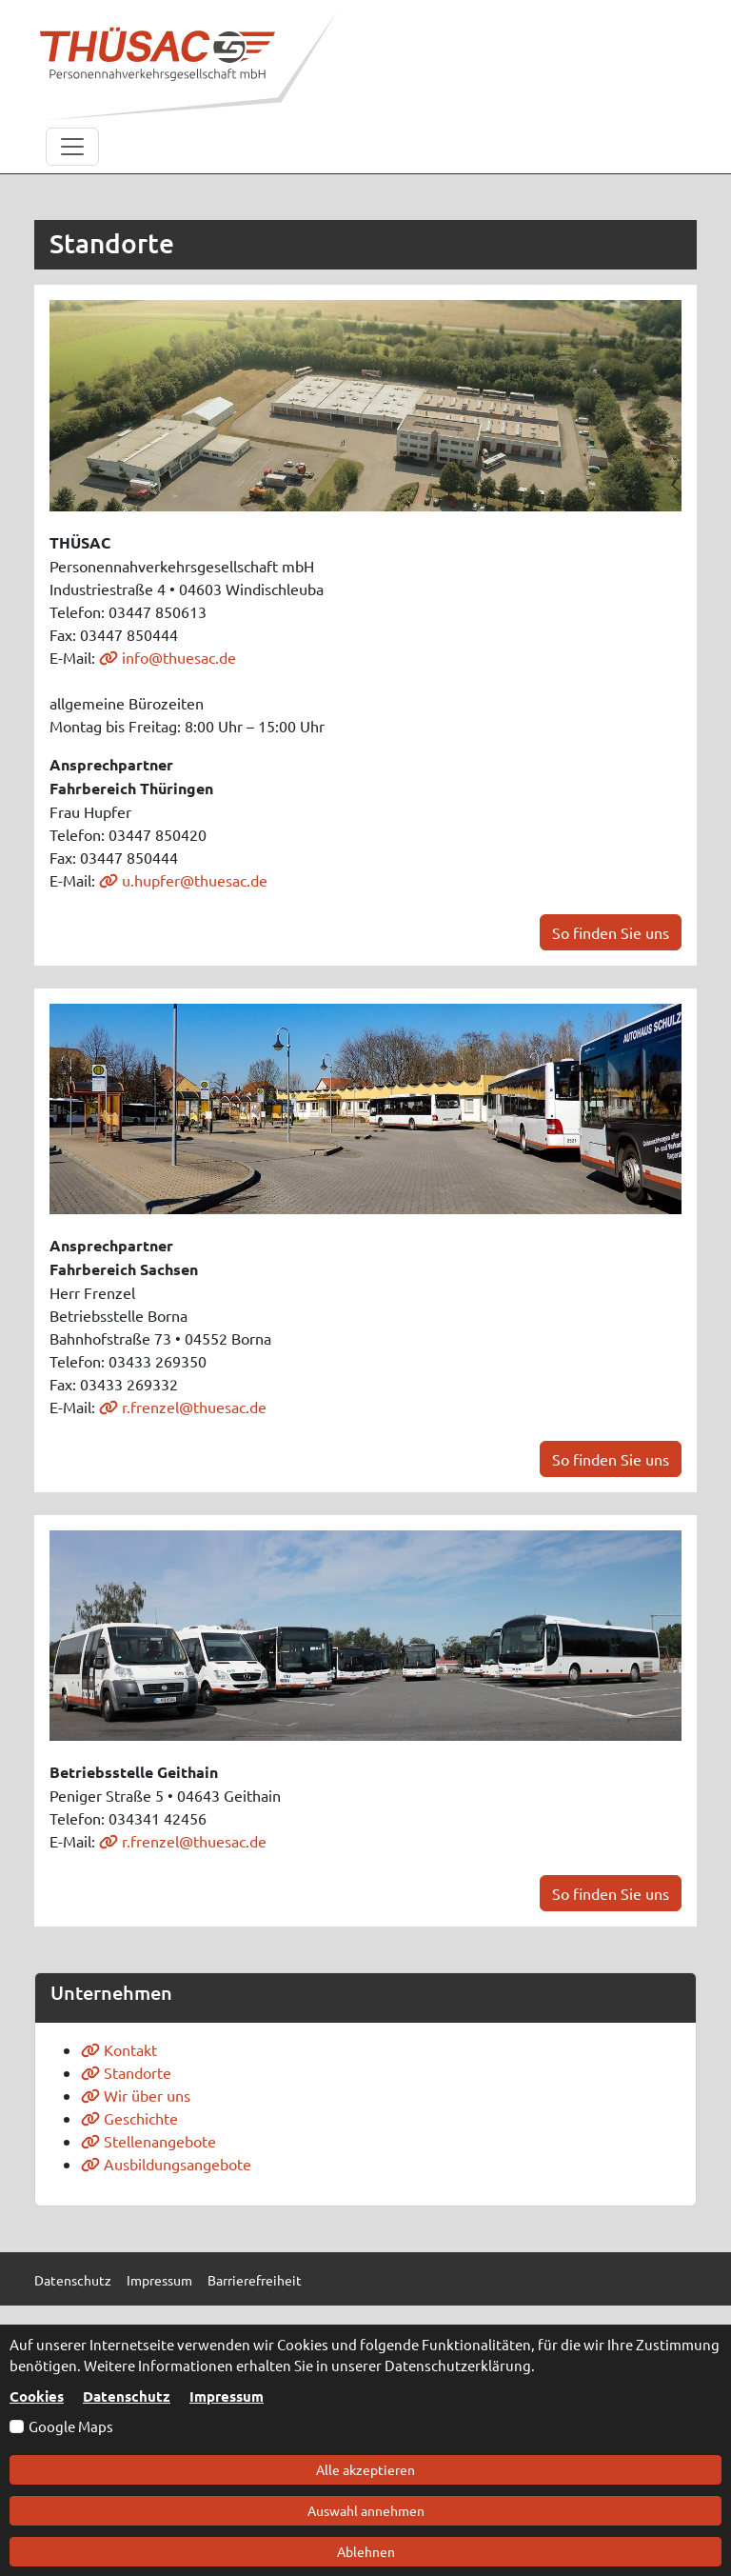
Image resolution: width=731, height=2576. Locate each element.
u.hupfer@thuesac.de (183, 879)
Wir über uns (135, 2095)
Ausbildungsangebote (166, 2163)
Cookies (37, 2396)
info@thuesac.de (167, 657)
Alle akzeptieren (365, 2469)
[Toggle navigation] (72, 147)
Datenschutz (126, 2396)
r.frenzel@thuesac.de (183, 1406)
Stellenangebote (148, 2140)
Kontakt (119, 2049)
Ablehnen (366, 2551)
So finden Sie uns (610, 932)
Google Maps (71, 2426)
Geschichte (129, 2117)
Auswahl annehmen (366, 2510)
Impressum (226, 2396)
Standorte (126, 2072)
